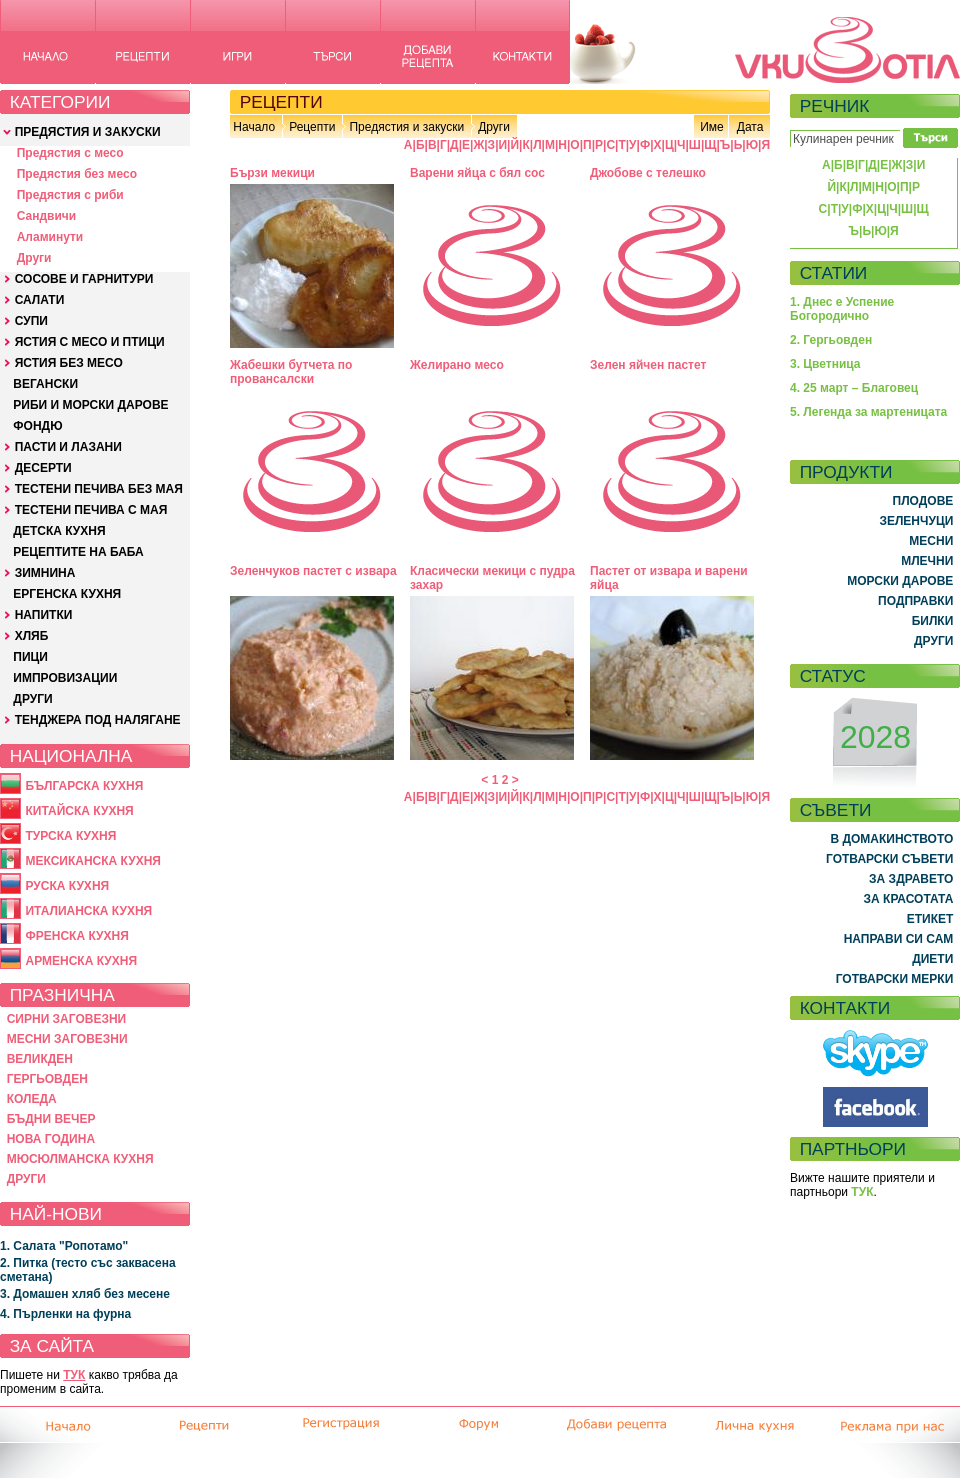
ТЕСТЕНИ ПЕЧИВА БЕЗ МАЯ (99, 489)
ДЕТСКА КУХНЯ (59, 531)
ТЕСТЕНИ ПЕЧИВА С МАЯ (91, 510)
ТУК (74, 1375)
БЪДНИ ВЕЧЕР (51, 1119)
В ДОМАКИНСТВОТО (891, 839)
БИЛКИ (933, 621)
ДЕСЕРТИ (43, 468)
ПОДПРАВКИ (915, 601)
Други (34, 258)
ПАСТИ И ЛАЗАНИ (68, 447)
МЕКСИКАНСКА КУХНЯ (93, 861)
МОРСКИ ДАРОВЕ (900, 581)
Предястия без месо (77, 174)
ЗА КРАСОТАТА (909, 899)
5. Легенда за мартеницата (868, 412)
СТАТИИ (834, 273)
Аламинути (50, 237)
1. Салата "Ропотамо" (64, 1246)
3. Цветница (825, 364)
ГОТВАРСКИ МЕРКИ (895, 979)
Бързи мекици (272, 173)
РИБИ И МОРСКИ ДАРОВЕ (90, 405)
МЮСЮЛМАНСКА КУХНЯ (80, 1159)
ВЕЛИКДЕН (40, 1059)
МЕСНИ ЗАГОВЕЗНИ (67, 1039)
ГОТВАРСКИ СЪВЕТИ (889, 859)
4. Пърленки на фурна (65, 1314)
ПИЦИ (30, 657)
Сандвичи (46, 216)
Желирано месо (457, 365)
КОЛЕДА (32, 1099)
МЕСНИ (931, 541)
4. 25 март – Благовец (854, 388)
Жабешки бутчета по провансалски (291, 372)
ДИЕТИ (932, 959)
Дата (750, 127)
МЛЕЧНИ (927, 561)
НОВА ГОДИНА (51, 1139)
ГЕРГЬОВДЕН (47, 1079)
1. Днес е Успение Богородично (842, 309)
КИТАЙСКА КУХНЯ (79, 811)
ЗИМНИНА (45, 573)
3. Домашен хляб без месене (85, 1294)
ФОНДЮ (37, 426)
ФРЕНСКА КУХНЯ (76, 936)
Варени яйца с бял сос (477, 173)
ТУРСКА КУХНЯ (70, 836)
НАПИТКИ (44, 615)
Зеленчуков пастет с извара (313, 571)
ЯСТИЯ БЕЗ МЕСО (69, 363)
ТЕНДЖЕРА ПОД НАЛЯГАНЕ (98, 720)
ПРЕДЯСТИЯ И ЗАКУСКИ (88, 132)
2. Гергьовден (831, 340)
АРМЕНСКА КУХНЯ (81, 961)
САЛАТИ (40, 300)
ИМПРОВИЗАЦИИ (65, 678)
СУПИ (31, 321)
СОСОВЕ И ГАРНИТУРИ (84, 279)
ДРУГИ (32, 699)
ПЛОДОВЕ (923, 501)
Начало (254, 127)
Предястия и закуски (406, 127)
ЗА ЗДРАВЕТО (911, 879)
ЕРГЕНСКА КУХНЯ (67, 594)
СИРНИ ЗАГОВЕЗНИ (67, 1019)
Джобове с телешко (648, 173)
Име (712, 127)
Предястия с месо (70, 153)
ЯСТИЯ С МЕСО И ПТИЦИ (90, 342)
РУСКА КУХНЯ (67, 886)
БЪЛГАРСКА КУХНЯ (84, 786)
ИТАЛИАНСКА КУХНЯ (88, 911)
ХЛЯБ (32, 636)
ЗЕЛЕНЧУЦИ (916, 521)
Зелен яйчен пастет (648, 365)
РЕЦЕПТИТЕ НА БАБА (78, 552)
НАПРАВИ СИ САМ (899, 939)
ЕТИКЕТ (930, 919)
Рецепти (312, 127)
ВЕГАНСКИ (45, 384)
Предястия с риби (70, 195)
